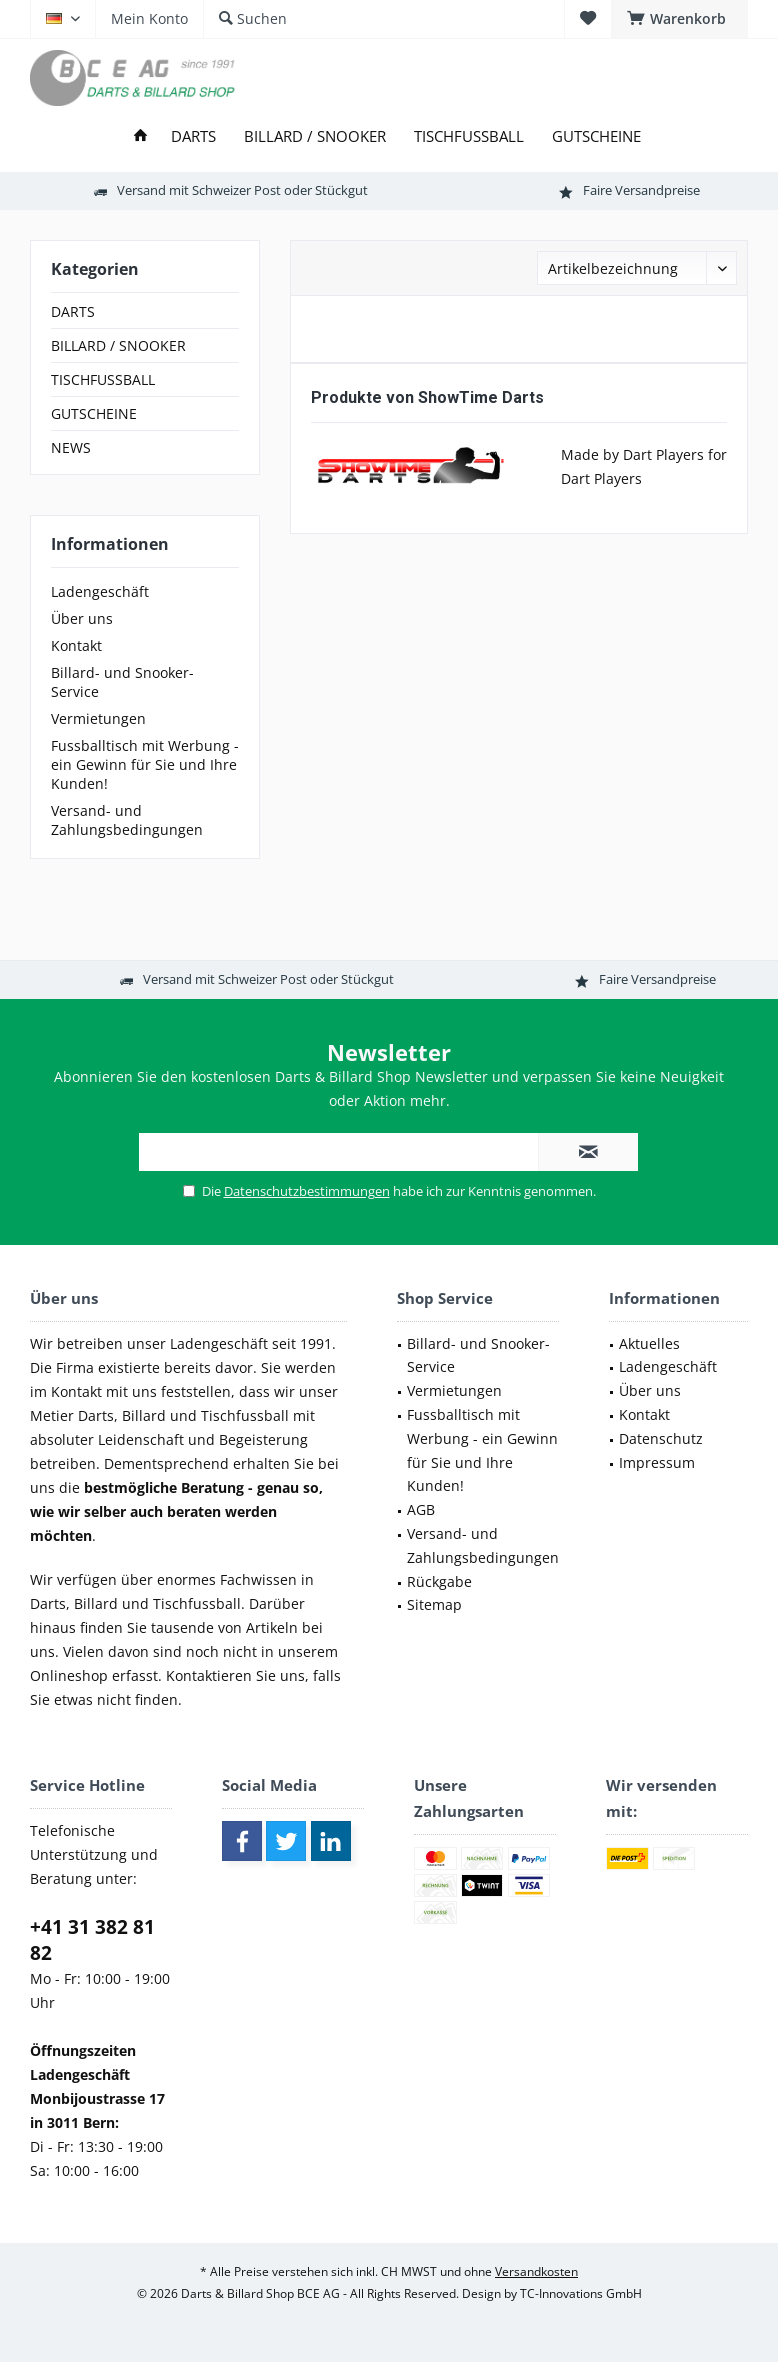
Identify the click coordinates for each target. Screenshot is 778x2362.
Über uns (82, 618)
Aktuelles (649, 1343)
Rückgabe (439, 1581)
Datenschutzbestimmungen (307, 1191)
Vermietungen (98, 718)
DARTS (73, 311)
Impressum (657, 1462)
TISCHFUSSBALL (103, 379)
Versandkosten (536, 2271)
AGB (421, 1509)
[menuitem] (679, 19)
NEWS (71, 447)
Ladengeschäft (100, 591)
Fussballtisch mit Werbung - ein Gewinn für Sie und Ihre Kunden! (145, 764)
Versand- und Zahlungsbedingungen (127, 820)
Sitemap (434, 1604)
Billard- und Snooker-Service (122, 682)
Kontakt (76, 645)
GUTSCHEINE (94, 413)
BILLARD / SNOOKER (118, 345)
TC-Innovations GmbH (581, 2293)
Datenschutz (661, 1438)
